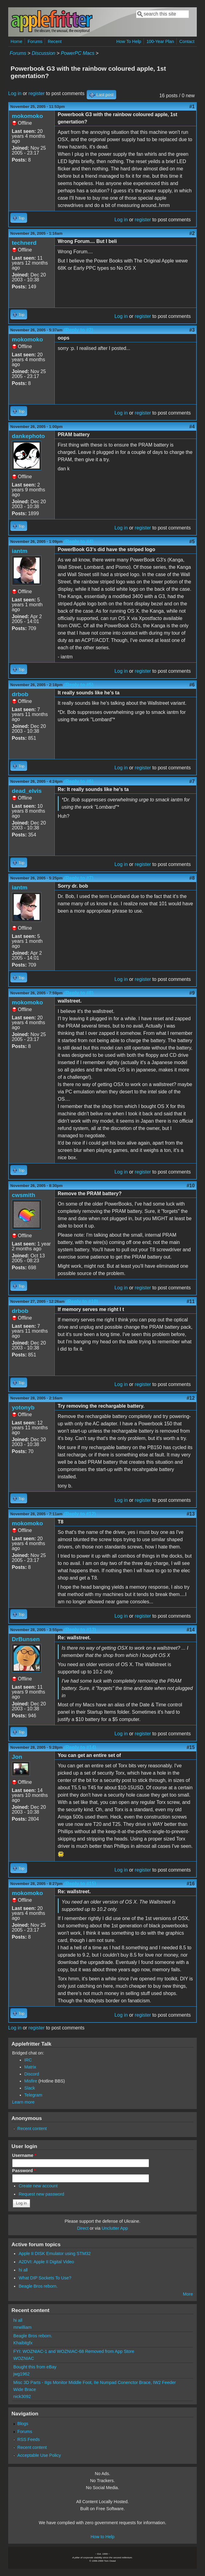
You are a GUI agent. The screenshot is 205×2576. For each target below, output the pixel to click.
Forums (35, 41)
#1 (192, 106)
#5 (192, 541)
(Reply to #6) (78, 781)
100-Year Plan (160, 41)
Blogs (22, 2423)
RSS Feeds (28, 2439)
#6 (192, 684)
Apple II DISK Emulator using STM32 (55, 2253)
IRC (28, 2060)
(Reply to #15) (80, 1883)
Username (24, 2155)
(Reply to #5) (78, 684)
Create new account (38, 2185)
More (188, 2294)
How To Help (128, 41)
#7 (192, 781)
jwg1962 (21, 2373)
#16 (190, 1883)
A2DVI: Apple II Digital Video (46, 2261)
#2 (192, 233)
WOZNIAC (23, 2358)
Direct (83, 2228)
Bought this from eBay (35, 2366)
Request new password (41, 2194)
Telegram (33, 2095)
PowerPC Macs (77, 53)
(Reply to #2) (78, 330)
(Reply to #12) (80, 1513)
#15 (190, 1747)
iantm (19, 551)
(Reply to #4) (78, 541)
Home (16, 41)
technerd (24, 243)
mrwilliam (22, 2327)
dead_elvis (27, 791)
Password (24, 2170)
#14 (190, 1629)
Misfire (30, 2081)
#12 (190, 1398)
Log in (15, 93)
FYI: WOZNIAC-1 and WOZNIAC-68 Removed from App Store (73, 2351)
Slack (29, 2088)
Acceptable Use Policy (39, 2455)
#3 (192, 330)
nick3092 (22, 2396)
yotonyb (23, 1407)
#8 (192, 878)
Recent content (32, 2128)
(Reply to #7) (78, 878)
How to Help (102, 2536)
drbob (20, 694)
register (37, 93)
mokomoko (27, 116)
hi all (23, 2270)
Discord (31, 2074)
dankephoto (28, 436)
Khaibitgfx (23, 2342)
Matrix (30, 2067)
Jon (17, 1757)
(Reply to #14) (80, 1747)
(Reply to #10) (82, 1301)
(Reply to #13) (80, 1629)
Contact (187, 41)
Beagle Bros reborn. (38, 2286)
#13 (190, 1513)
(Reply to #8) (78, 993)
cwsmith (23, 1195)
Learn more (23, 2102)
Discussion (43, 53)
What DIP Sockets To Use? (45, 2277)
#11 (190, 1301)
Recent (55, 41)
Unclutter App (115, 2228)
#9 (192, 993)
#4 (192, 426)
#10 (190, 1185)
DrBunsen (26, 1639)
